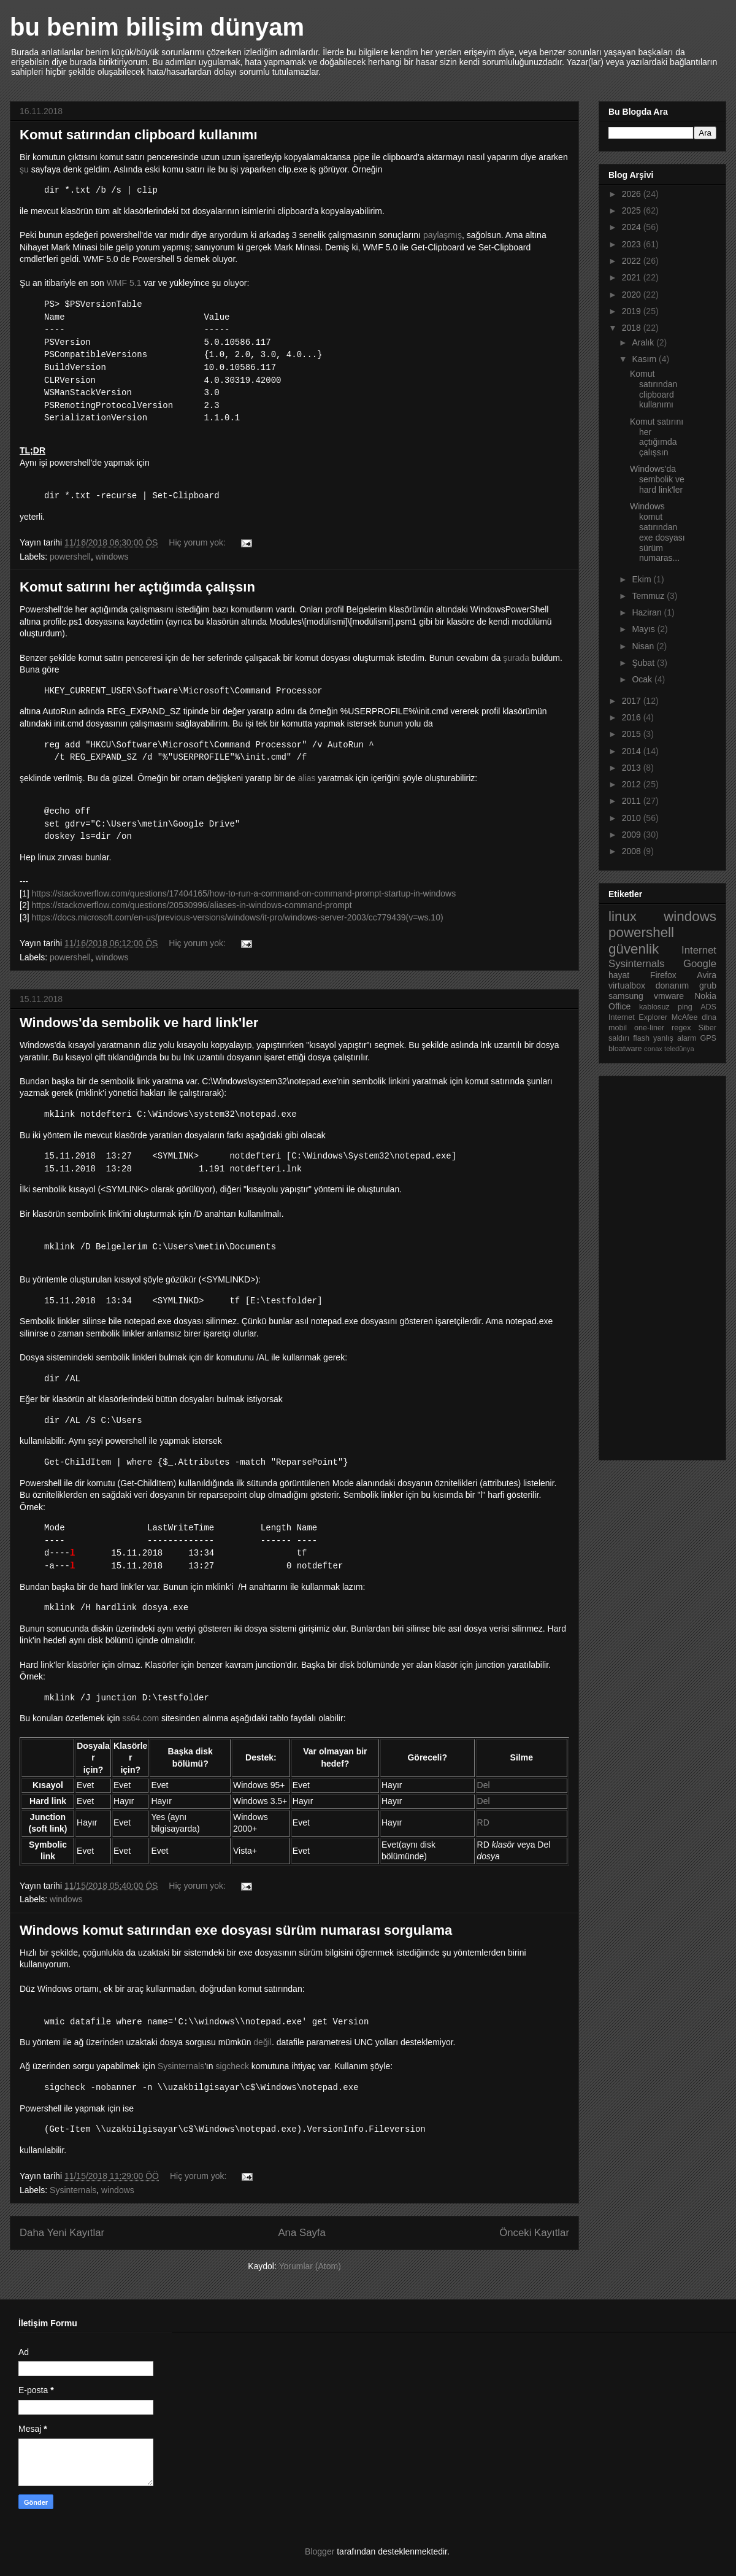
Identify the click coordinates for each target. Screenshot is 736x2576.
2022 (632, 261)
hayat (618, 975)
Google (699, 964)
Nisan (644, 646)
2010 (632, 818)
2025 (632, 210)
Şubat (644, 663)
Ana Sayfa (301, 2233)
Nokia (705, 996)
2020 (632, 294)
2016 (632, 717)
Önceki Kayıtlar (534, 2233)
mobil (617, 1028)
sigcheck (231, 2066)
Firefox (663, 975)
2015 (632, 734)
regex (681, 1028)
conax (653, 1048)
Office (619, 1006)
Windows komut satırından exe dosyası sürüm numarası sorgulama (236, 1930)
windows (112, 556)
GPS (708, 1038)
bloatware (625, 1048)
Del (483, 1785)
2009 (632, 834)
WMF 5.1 (125, 283)
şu (24, 169)
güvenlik (633, 949)
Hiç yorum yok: (198, 542)
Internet (698, 950)
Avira (706, 975)
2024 (632, 227)
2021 (632, 277)
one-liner (649, 1028)
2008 (632, 851)
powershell (70, 556)
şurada (516, 658)
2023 (632, 244)
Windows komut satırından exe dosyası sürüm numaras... (657, 532)
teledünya (679, 1048)
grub (707, 985)
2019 (632, 311)
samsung (625, 996)
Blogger (319, 2551)
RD (483, 1822)
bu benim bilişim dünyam (157, 26)
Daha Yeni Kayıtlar (62, 2233)
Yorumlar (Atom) (309, 2266)
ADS (708, 1007)
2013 (632, 768)
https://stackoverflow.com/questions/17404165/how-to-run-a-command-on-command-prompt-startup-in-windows (243, 893)
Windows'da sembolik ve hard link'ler (139, 1022)
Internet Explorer (637, 1017)
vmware (669, 996)
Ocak (643, 679)
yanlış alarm (674, 1038)
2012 (632, 784)
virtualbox (626, 985)
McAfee (685, 1017)
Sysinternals (181, 2066)
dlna (709, 1017)
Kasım (645, 359)
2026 (632, 194)
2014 (632, 751)
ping (685, 1007)
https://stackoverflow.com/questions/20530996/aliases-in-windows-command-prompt (191, 905)
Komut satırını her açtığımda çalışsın (137, 587)
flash (641, 1038)
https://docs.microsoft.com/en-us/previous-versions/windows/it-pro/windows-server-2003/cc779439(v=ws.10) (237, 917)
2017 (632, 701)
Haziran (648, 612)
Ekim (642, 579)
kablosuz (654, 1007)
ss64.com (140, 1718)
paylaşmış (442, 235)
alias (307, 778)
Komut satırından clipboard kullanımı (139, 134)
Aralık (644, 342)
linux (622, 916)
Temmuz (649, 596)
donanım (672, 985)
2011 (632, 801)
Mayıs (644, 629)
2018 (632, 328)
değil (262, 2042)
